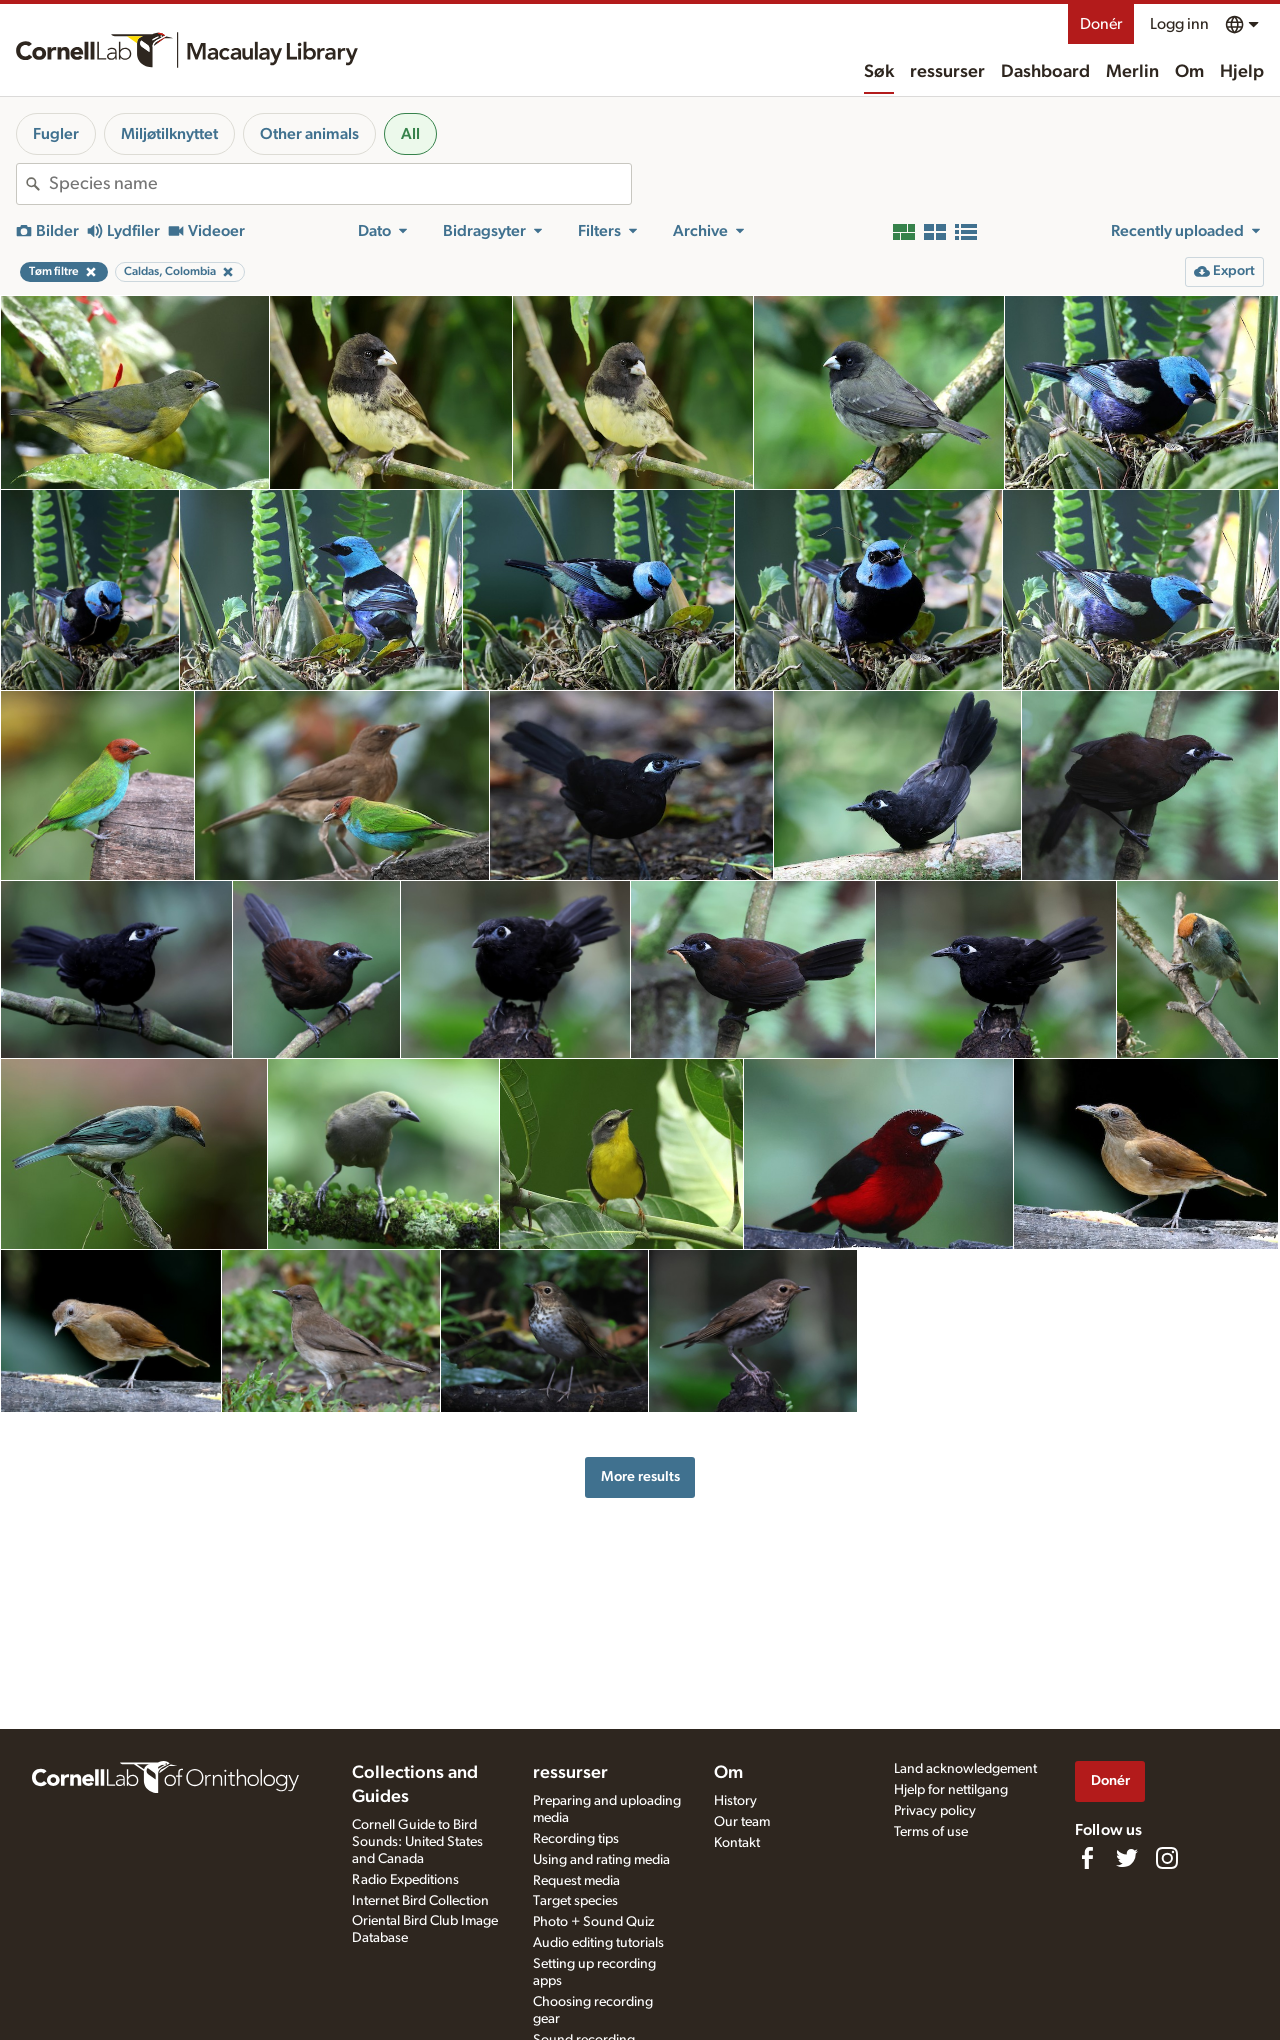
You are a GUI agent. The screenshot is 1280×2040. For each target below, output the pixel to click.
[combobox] (340, 184)
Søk (879, 72)
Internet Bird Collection (420, 1901)
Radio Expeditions (405, 1880)
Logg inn (1179, 24)
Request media (576, 1881)
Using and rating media (601, 1860)
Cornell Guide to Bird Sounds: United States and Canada (417, 1842)
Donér (1101, 24)
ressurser (947, 72)
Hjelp (1242, 72)
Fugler (56, 134)
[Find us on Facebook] (1087, 1858)
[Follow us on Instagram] (1167, 1858)
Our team (742, 1822)
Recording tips (576, 1839)
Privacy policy (935, 1811)
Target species (575, 1901)
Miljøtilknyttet (169, 134)
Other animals (309, 134)
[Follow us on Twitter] (1127, 1858)
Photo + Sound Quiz (593, 1922)
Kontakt (737, 1843)
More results (640, 1476)
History (735, 1801)
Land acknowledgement (965, 1769)
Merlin (1132, 72)
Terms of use (931, 1832)
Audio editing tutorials (598, 1943)
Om (1189, 72)
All (410, 134)
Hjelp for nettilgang (951, 1790)
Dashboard (1045, 72)
